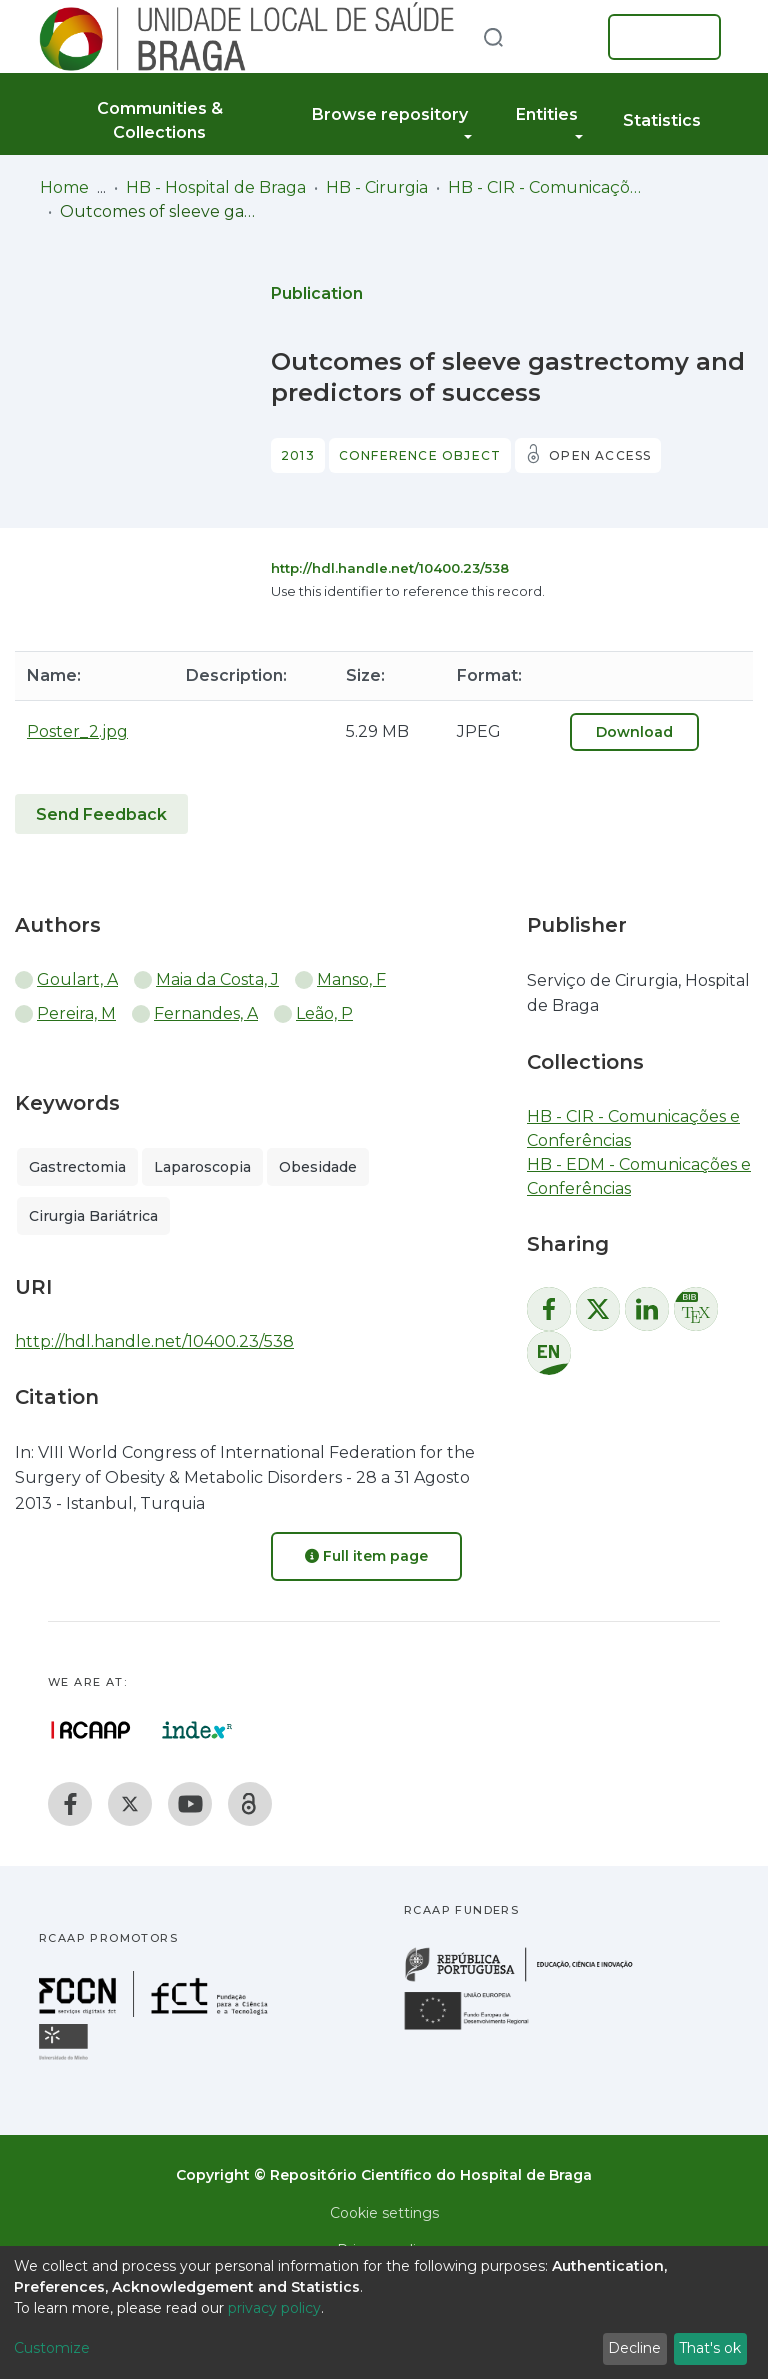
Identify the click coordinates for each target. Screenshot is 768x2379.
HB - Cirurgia (377, 187)
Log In (658, 37)
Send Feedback (101, 814)
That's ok (710, 2348)
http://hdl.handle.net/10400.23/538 (390, 568)
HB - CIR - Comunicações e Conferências (548, 187)
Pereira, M (76, 1013)
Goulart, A (77, 979)
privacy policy (274, 2308)
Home (64, 187)
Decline (634, 2348)
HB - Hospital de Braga (216, 187)
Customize (52, 2348)
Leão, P (324, 1013)
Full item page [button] (366, 1556)
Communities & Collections (160, 120)
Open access (600, 455)
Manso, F (351, 979)
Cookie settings (384, 2213)
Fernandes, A (206, 1013)
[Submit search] (493, 36)
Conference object (420, 455)
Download (634, 732)
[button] (562, 37)
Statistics (662, 120)
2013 (298, 455)
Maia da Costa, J (217, 979)
